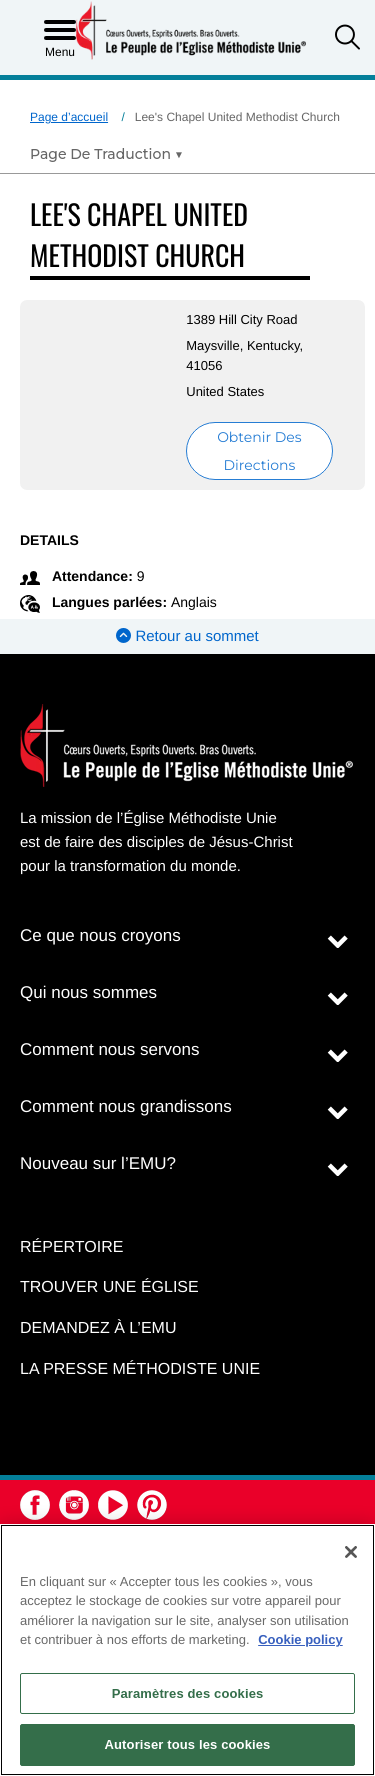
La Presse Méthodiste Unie (140, 1369)
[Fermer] (351, 1552)
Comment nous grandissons (126, 1106)
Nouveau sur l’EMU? (98, 1163)
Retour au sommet (187, 636)
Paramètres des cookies (188, 1693)
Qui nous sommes (88, 992)
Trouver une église (109, 1287)
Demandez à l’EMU (98, 1328)
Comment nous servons (110, 1049)
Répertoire (71, 1247)
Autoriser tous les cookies (188, 1744)
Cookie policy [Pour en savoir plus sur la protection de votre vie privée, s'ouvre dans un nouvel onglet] (300, 1639)
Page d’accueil (69, 117)
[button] (347, 39)
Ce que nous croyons (100, 935)
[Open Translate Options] (106, 154)
